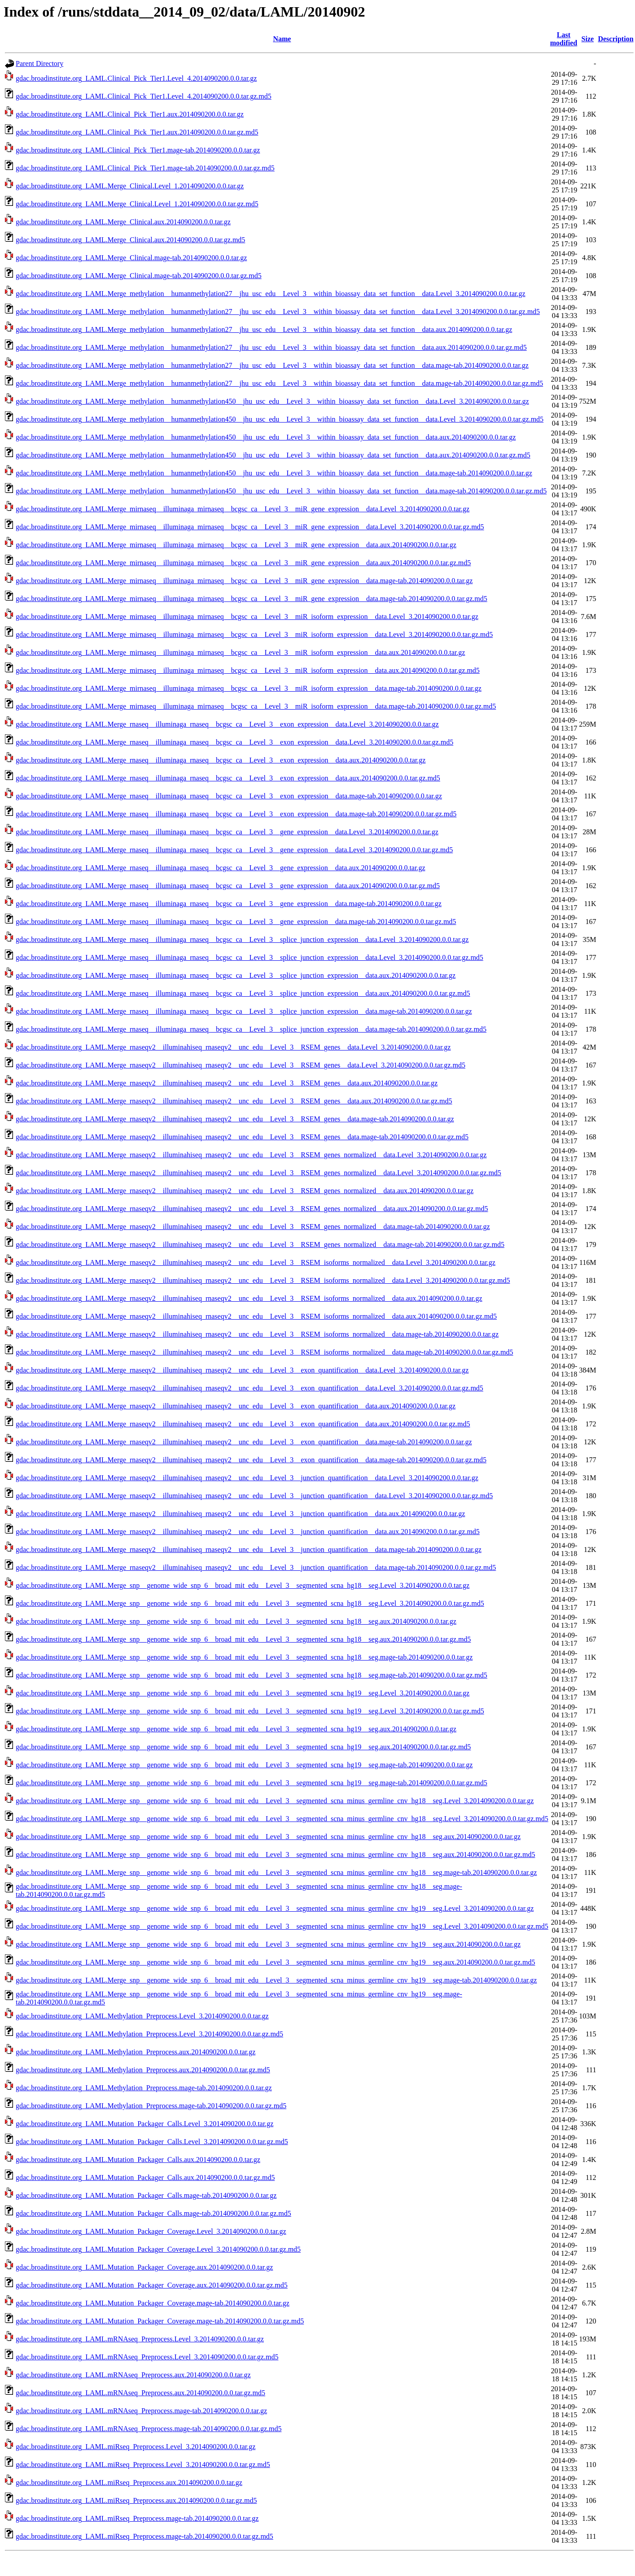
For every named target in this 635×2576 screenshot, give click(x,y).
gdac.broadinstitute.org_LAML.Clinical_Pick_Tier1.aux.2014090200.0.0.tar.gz (130, 114)
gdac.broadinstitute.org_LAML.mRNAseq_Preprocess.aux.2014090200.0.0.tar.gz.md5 (140, 2393)
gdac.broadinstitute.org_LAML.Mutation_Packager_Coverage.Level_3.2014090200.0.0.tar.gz (151, 2231)
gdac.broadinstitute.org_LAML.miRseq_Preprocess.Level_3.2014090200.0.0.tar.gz (135, 2446)
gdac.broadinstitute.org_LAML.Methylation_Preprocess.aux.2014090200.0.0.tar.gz (135, 2052)
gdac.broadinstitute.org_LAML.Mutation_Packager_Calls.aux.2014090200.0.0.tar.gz (138, 2159)
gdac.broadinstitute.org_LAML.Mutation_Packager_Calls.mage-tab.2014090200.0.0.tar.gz (146, 2195)
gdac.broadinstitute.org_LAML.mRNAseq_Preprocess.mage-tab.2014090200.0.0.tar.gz (141, 2411)
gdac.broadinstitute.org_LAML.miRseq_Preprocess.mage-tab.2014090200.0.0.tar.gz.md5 (144, 2536)
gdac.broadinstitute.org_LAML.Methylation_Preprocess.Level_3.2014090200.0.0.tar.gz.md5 (149, 2034)
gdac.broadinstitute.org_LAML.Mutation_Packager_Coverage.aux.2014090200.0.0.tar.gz (144, 2267)
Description (615, 39)
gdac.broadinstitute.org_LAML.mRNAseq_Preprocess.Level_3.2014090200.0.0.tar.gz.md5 (147, 2357)
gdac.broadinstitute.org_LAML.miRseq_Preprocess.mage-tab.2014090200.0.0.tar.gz (137, 2518)
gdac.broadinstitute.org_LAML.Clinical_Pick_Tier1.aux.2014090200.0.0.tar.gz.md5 (137, 132)
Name (282, 39)
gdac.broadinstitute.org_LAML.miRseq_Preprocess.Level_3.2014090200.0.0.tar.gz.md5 (143, 2464)
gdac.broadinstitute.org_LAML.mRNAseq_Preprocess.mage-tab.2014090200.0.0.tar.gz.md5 (148, 2428)
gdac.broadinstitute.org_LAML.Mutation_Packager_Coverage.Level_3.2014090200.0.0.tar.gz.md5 (158, 2249)
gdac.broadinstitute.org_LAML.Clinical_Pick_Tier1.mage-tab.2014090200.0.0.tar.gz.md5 (145, 168)
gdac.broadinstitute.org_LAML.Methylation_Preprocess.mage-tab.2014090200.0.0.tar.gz (144, 2088)
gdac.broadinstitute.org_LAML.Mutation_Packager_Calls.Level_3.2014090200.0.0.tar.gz (144, 2123)
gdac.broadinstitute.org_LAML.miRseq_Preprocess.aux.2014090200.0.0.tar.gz (129, 2482)
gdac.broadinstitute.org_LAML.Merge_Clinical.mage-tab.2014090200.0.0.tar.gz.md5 (139, 275)
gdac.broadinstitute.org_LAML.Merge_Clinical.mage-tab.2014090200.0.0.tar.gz (131, 258)
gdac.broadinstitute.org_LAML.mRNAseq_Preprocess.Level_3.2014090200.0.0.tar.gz (140, 2339)
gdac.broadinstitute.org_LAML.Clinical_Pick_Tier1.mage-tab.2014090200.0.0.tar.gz (138, 150)
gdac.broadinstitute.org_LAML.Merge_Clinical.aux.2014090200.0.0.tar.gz (123, 222)
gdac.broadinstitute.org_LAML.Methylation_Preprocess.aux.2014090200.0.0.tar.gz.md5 (143, 2070)
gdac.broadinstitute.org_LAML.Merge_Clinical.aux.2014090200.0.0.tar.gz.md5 (130, 240)
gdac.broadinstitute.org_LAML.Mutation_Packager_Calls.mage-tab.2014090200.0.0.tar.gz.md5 (153, 2213)
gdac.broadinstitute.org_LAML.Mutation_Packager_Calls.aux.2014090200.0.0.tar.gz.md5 (145, 2177)
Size (588, 39)
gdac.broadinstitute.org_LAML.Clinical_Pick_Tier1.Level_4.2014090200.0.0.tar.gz (136, 78)
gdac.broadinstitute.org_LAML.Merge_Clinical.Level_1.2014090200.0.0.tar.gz (130, 186)
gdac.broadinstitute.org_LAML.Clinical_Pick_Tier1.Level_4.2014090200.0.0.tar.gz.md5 (144, 96)
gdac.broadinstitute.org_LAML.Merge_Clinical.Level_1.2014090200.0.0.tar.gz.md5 (137, 204)
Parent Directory (39, 63)
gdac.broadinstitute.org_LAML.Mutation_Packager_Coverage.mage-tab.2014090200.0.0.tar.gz (152, 2303)
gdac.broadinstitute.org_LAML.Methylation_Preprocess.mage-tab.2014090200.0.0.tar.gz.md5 (151, 2106)
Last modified (563, 39)
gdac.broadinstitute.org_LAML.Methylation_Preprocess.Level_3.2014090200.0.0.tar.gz (142, 2016)
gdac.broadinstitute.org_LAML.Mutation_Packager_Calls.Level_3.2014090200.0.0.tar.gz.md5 (152, 2141)
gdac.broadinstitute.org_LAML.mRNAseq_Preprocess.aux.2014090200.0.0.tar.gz (133, 2375)
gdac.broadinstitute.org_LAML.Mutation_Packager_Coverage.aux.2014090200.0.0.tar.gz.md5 (152, 2285)
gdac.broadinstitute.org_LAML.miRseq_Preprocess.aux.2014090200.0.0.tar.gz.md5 (136, 2500)
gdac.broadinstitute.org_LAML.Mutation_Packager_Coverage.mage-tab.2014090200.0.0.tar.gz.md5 (160, 2321)
